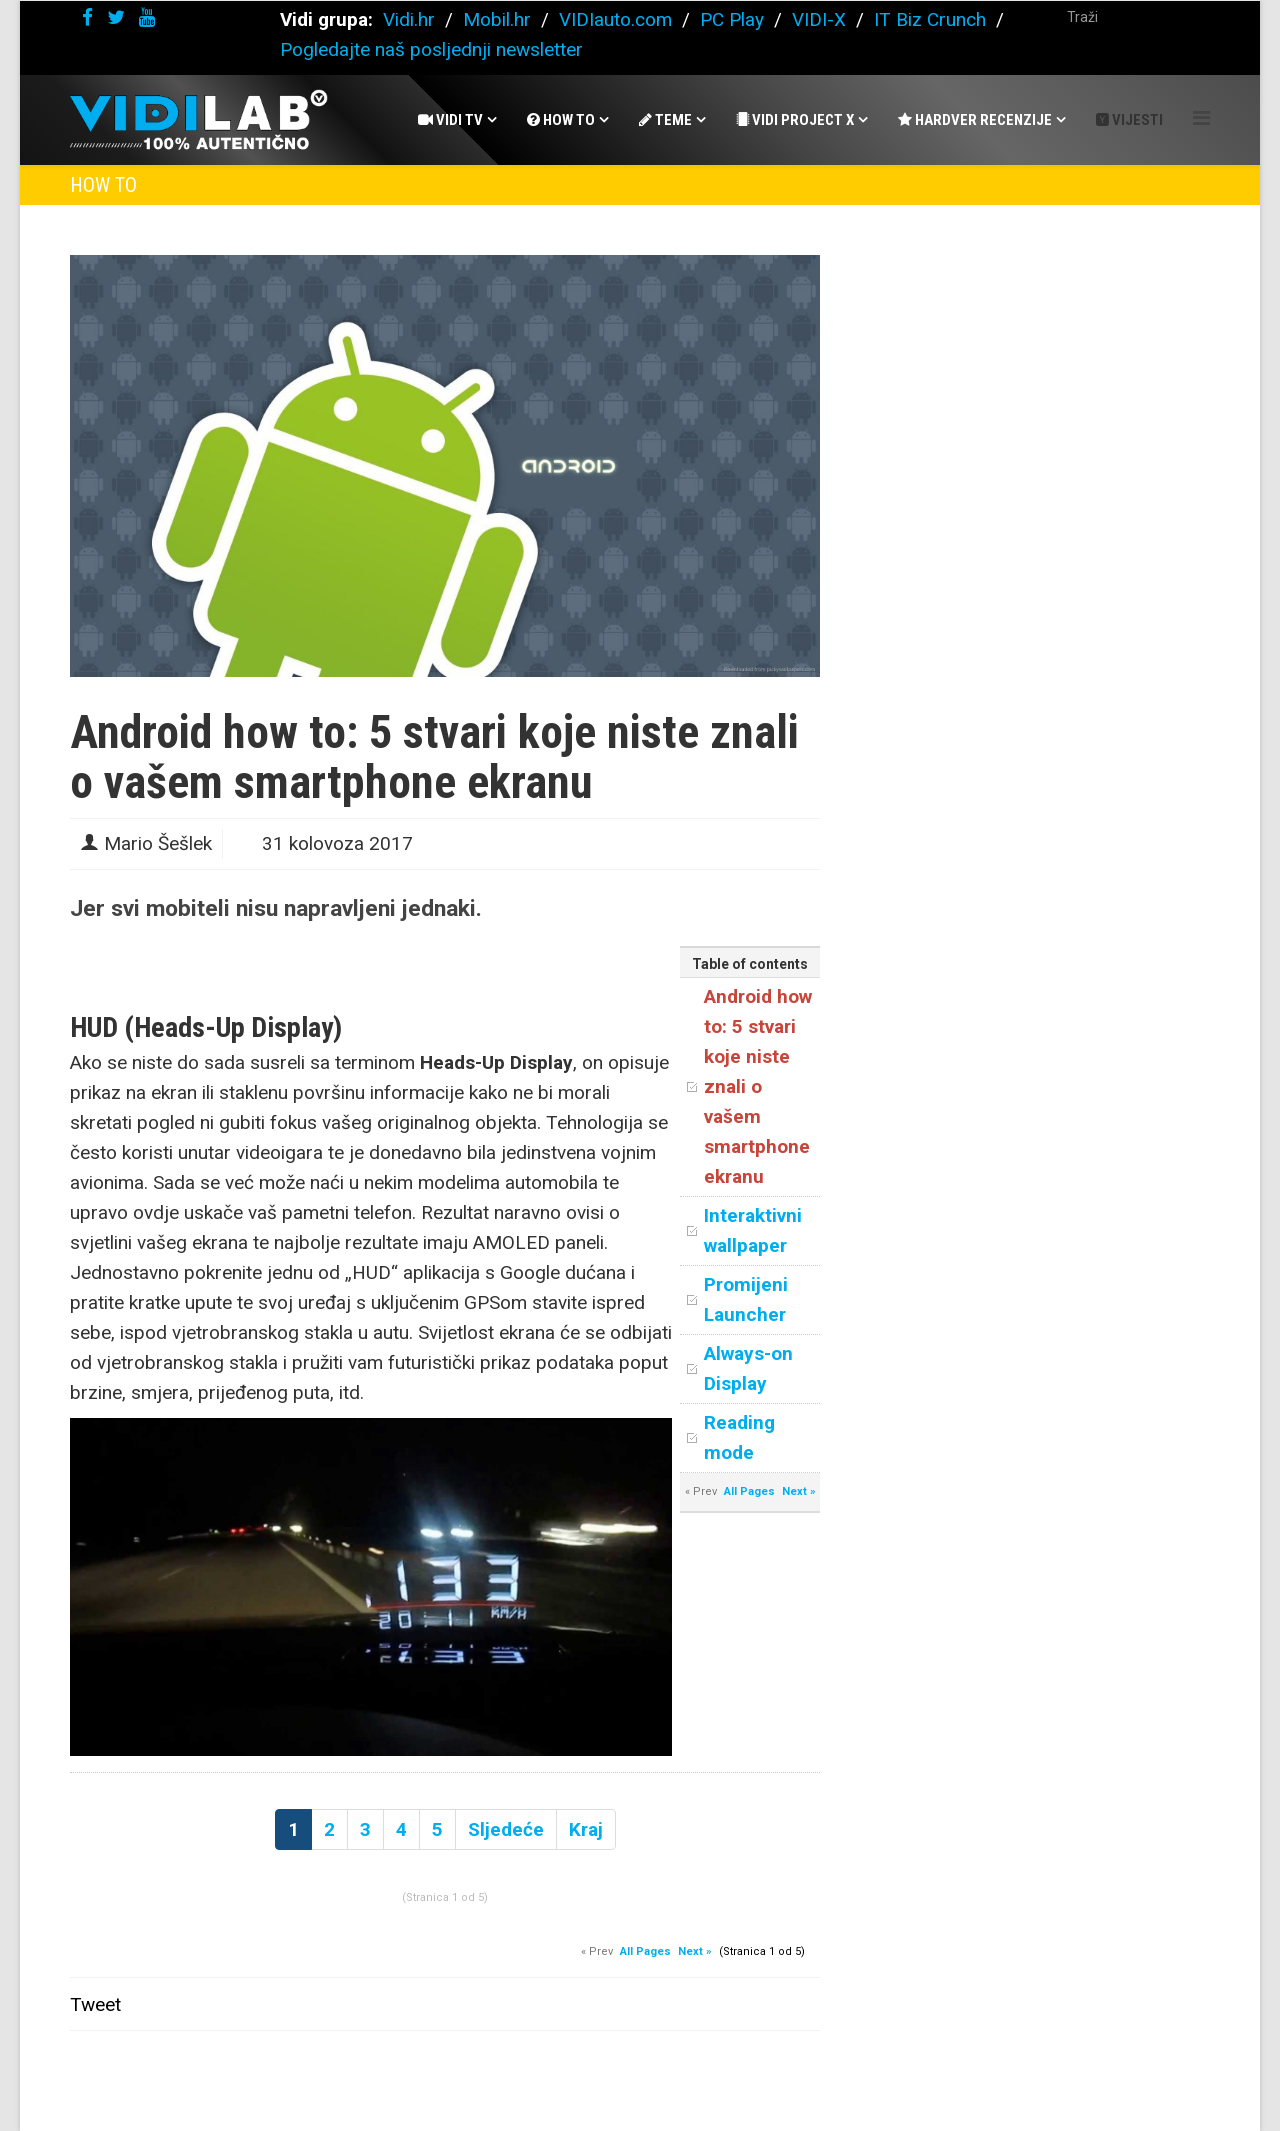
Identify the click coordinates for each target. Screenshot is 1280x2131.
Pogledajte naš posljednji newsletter (431, 49)
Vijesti (1129, 120)
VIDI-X (821, 19)
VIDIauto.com (615, 19)
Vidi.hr (411, 19)
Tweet (95, 2004)
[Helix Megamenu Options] (1201, 118)
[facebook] (87, 17)
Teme (665, 120)
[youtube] (147, 17)
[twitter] (116, 17)
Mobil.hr (497, 19)
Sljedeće (506, 1829)
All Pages (749, 1491)
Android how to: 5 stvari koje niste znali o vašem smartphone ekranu (758, 1086)
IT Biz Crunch (930, 19)
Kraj (586, 1829)
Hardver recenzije (975, 120)
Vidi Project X (795, 120)
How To (561, 120)
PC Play (732, 19)
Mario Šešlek (158, 843)
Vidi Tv (450, 120)
